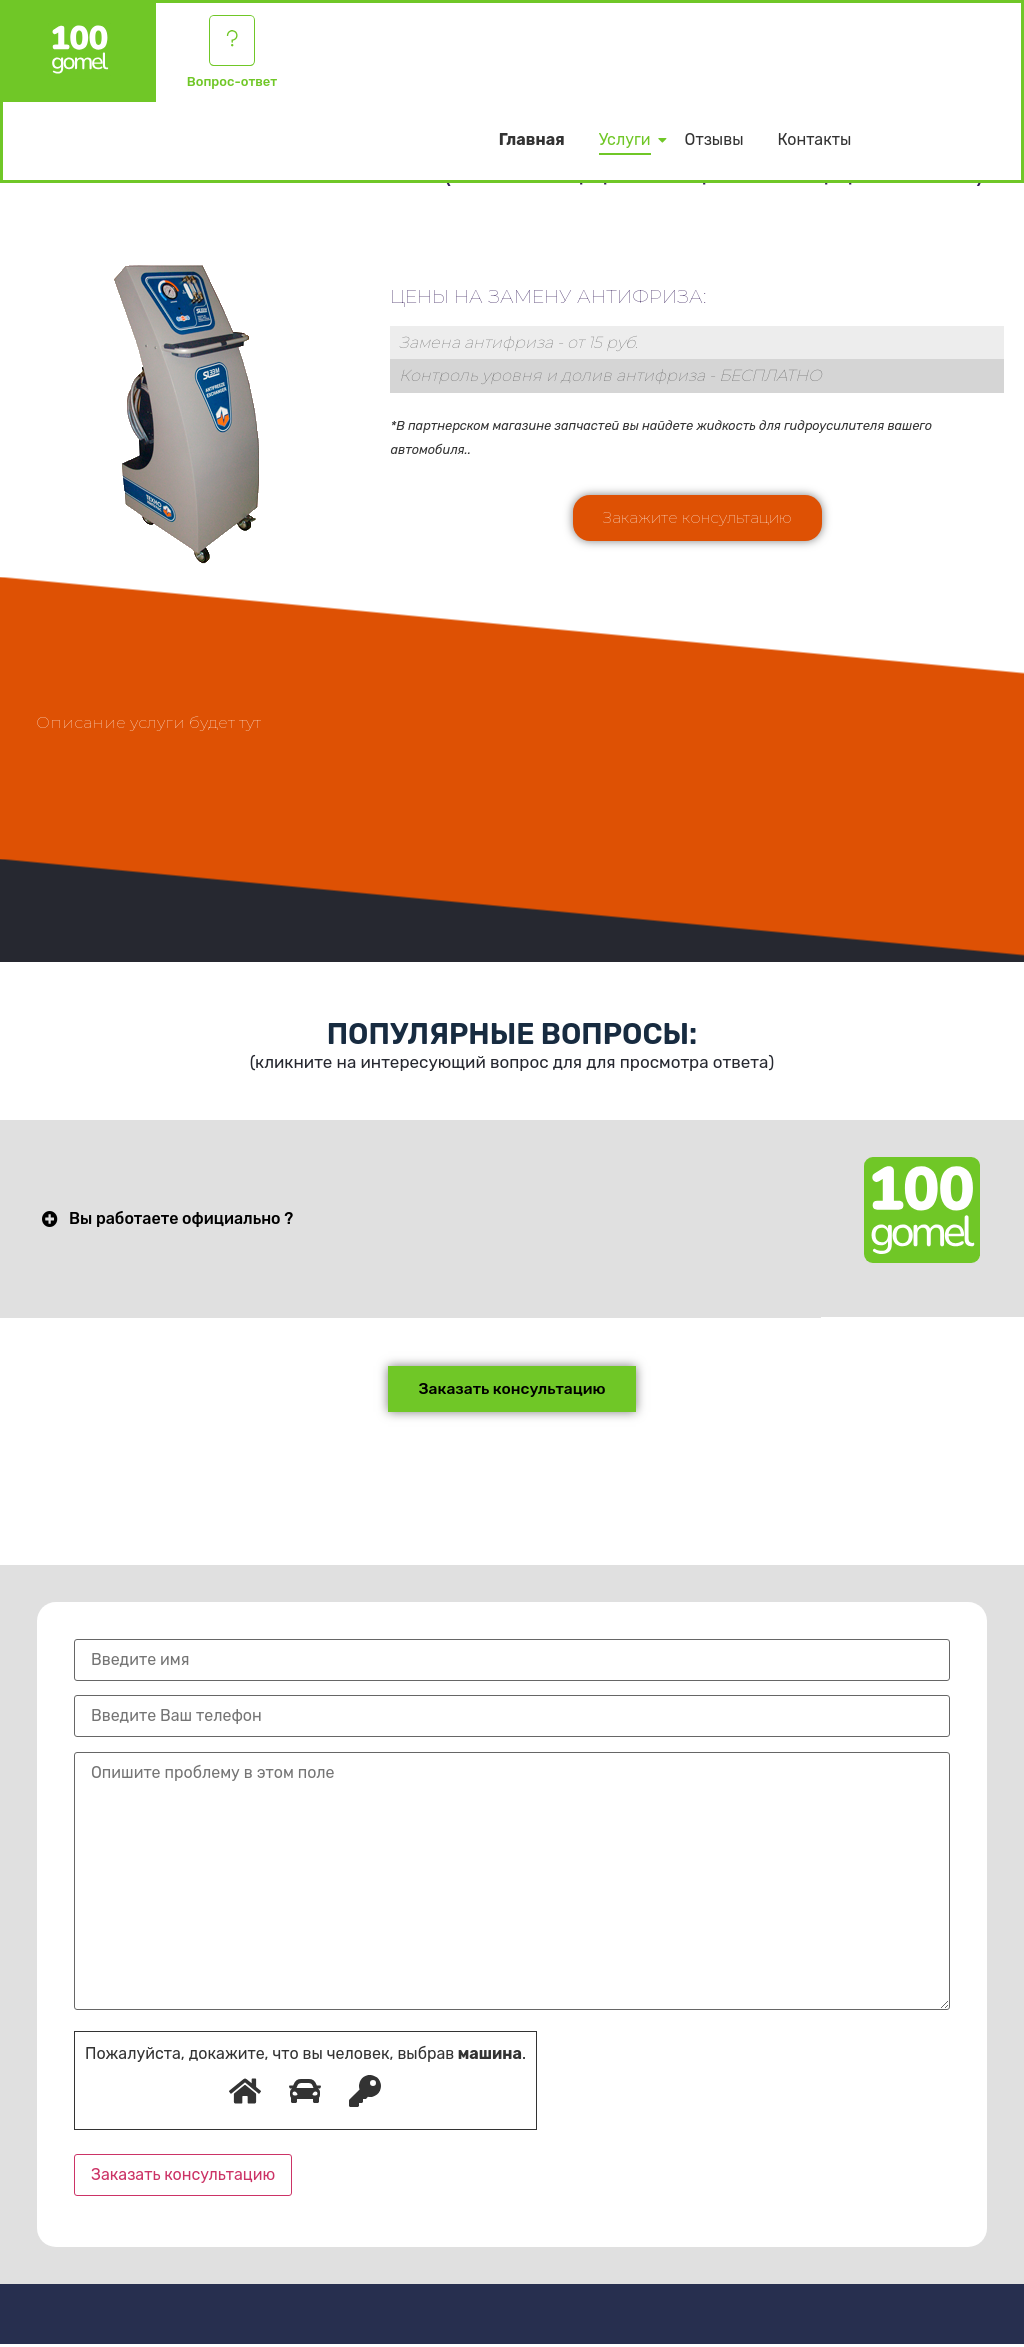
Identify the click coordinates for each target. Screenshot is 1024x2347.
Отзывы (714, 142)
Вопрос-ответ (232, 84)
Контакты (814, 142)
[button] (697, 518)
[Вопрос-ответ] (232, 42)
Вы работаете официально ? (181, 1219)
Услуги (628, 142)
